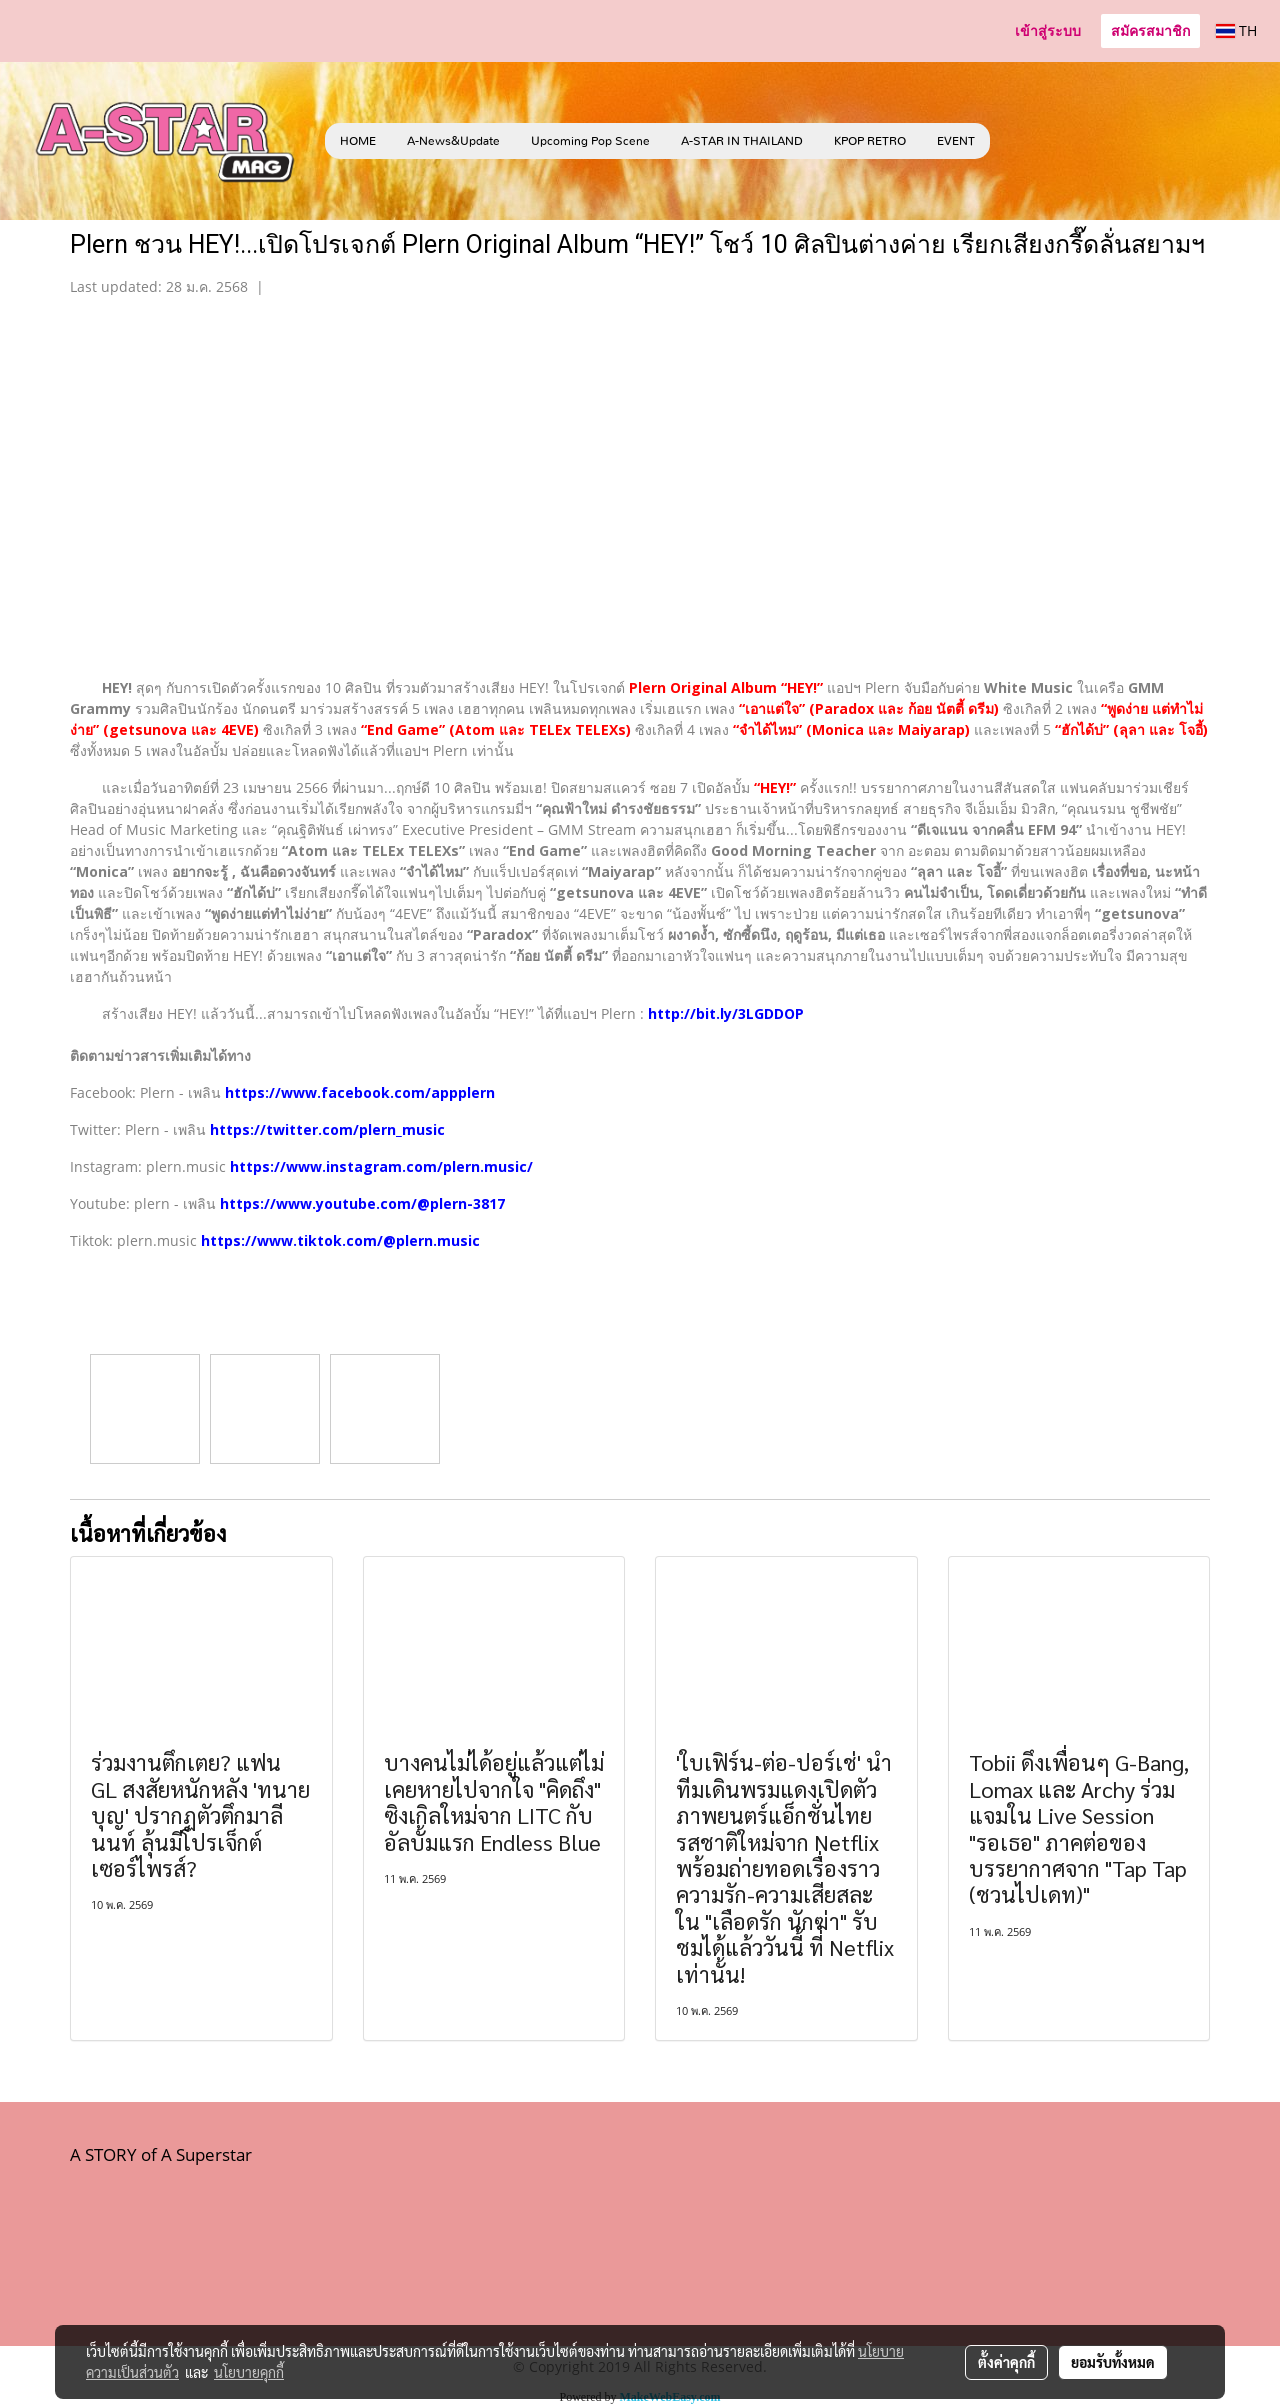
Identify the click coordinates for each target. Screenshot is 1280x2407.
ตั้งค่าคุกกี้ (1006, 2362)
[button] (1020, 141)
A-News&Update (453, 141)
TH (1236, 30)
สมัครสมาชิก (1150, 30)
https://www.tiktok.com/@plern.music (340, 1240)
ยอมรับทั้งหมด (1113, 2362)
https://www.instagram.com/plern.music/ (381, 1166)
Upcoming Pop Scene (590, 141)
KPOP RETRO (870, 141)
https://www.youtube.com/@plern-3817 (362, 1203)
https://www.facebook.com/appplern (360, 1092)
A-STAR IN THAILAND (742, 141)
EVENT (956, 141)
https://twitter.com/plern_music (327, 1129)
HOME (358, 141)
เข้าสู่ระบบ (1048, 30)
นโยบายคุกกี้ (249, 2372)
